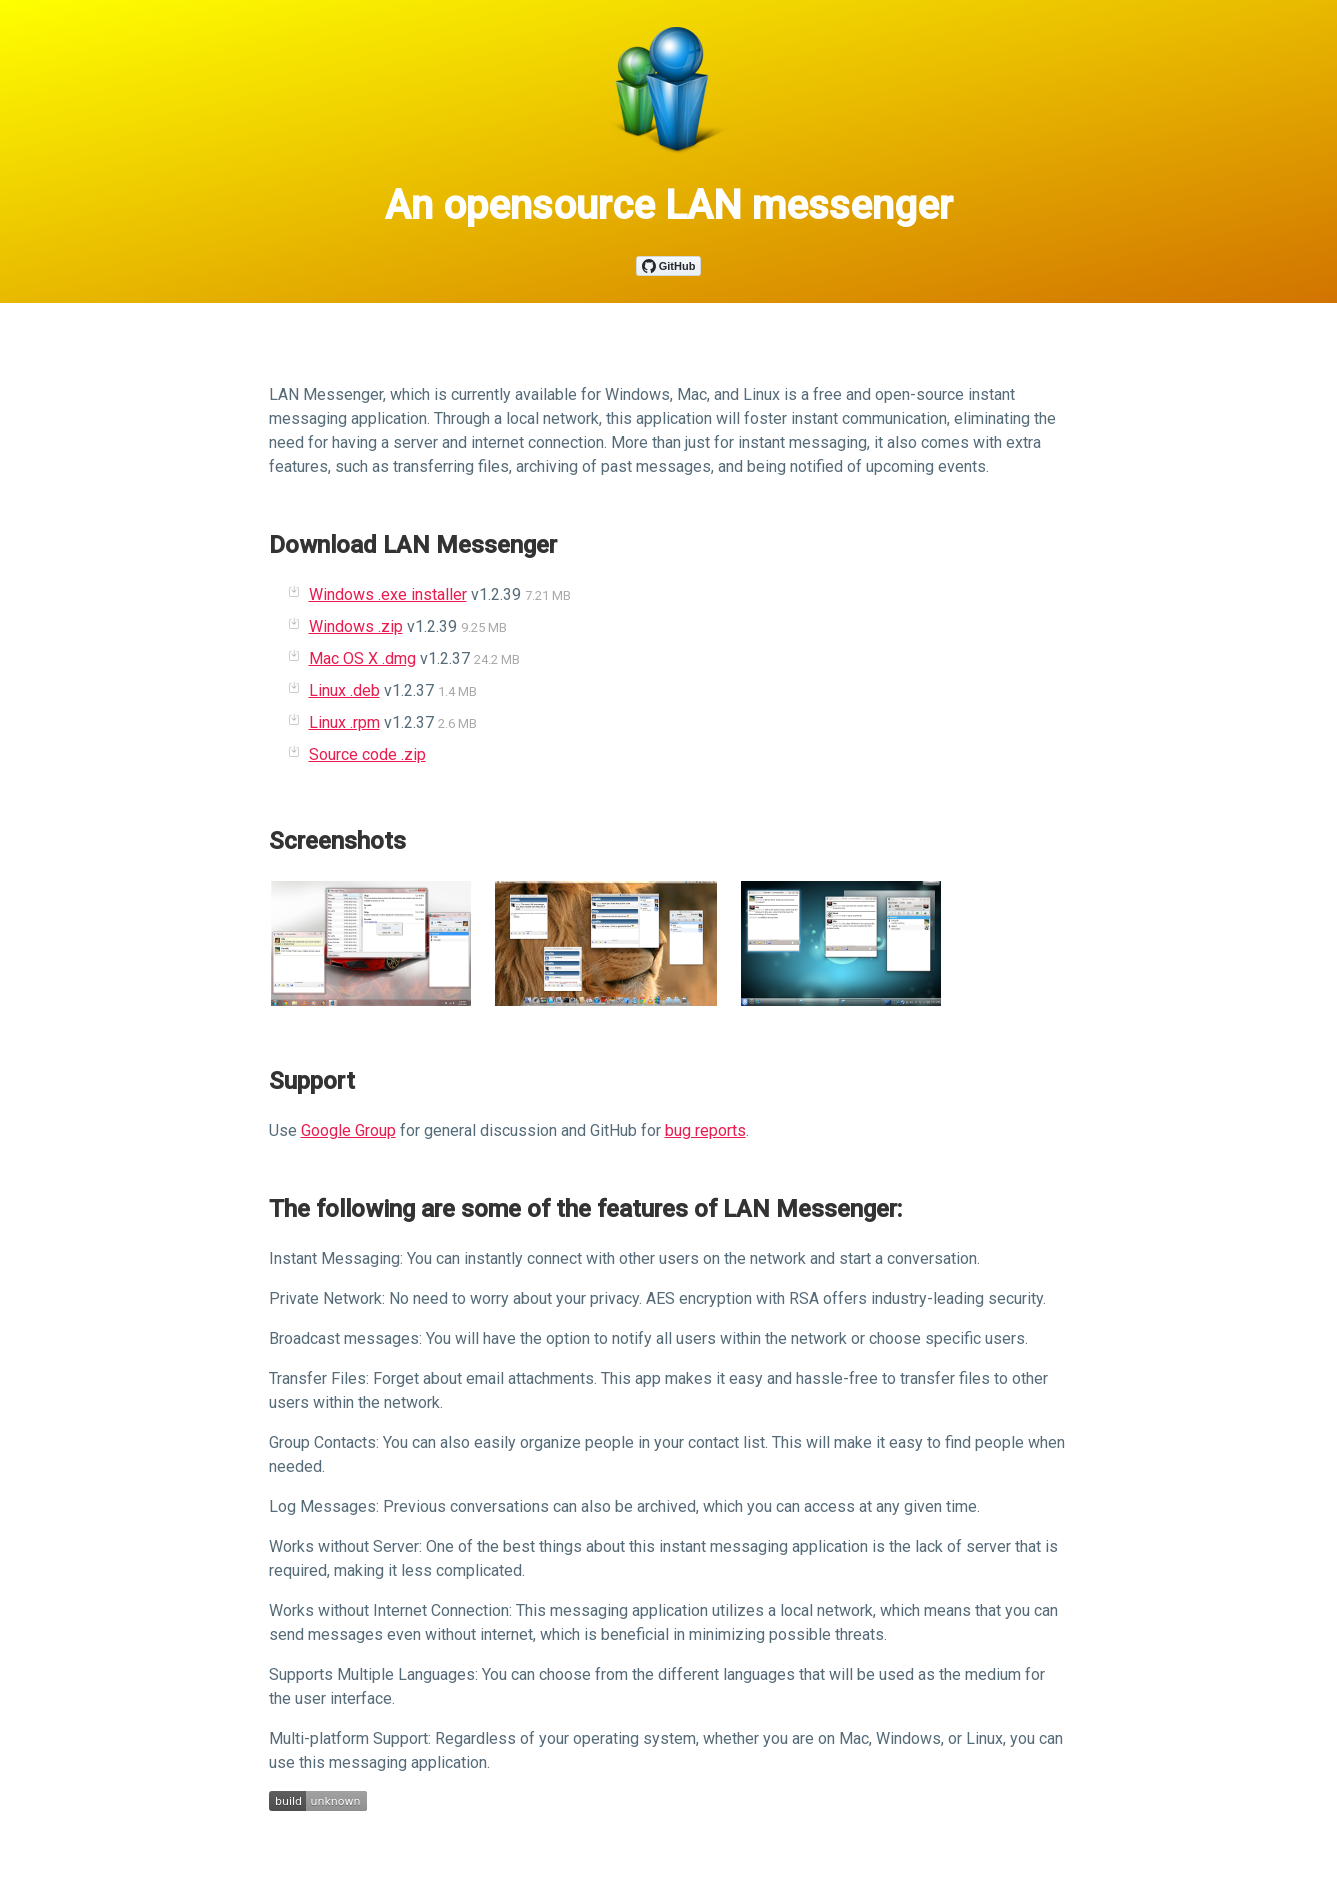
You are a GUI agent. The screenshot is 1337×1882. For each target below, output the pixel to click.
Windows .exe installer (388, 594)
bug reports (705, 1130)
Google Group (348, 1130)
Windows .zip (356, 626)
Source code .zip (367, 754)
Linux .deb (344, 690)
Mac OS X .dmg (362, 658)
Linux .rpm (344, 722)
